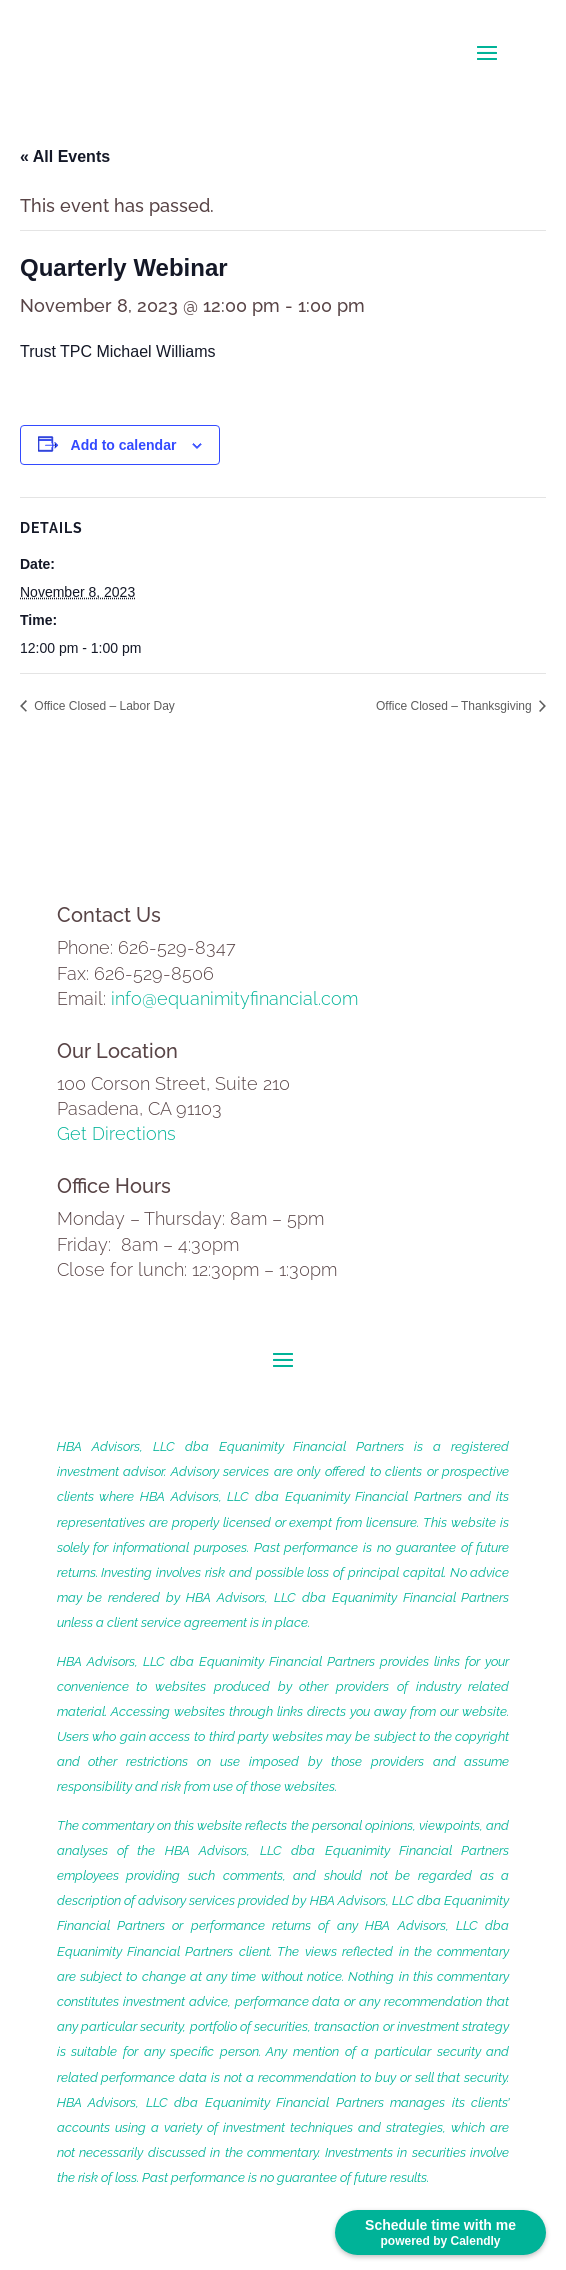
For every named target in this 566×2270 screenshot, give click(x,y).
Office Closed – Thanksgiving (455, 706)
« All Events (65, 156)
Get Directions (116, 1133)
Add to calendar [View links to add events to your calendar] (124, 445)
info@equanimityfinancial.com (234, 998)
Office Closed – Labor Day (103, 706)
